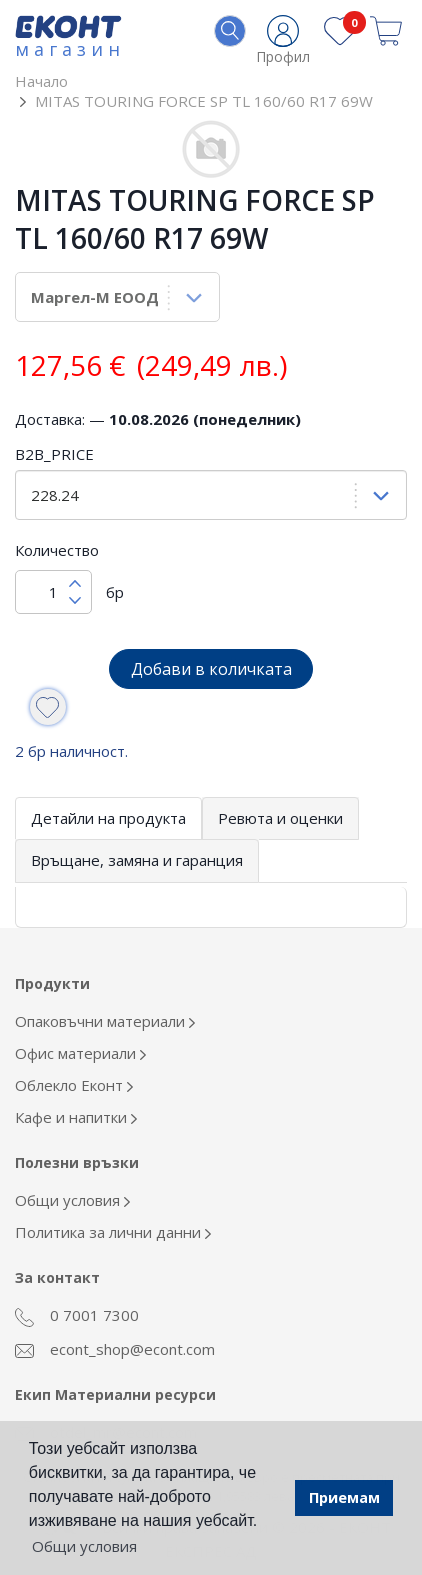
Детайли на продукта (108, 818)
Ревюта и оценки (280, 818)
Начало (41, 81)
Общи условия (72, 1200)
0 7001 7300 (77, 1316)
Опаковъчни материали (105, 1021)
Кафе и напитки (76, 1117)
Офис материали (80, 1053)
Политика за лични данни (113, 1232)
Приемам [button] (344, 1497)
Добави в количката (211, 669)
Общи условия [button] (84, 1546)
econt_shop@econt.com (115, 1349)
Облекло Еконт (74, 1085)
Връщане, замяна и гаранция (137, 860)
